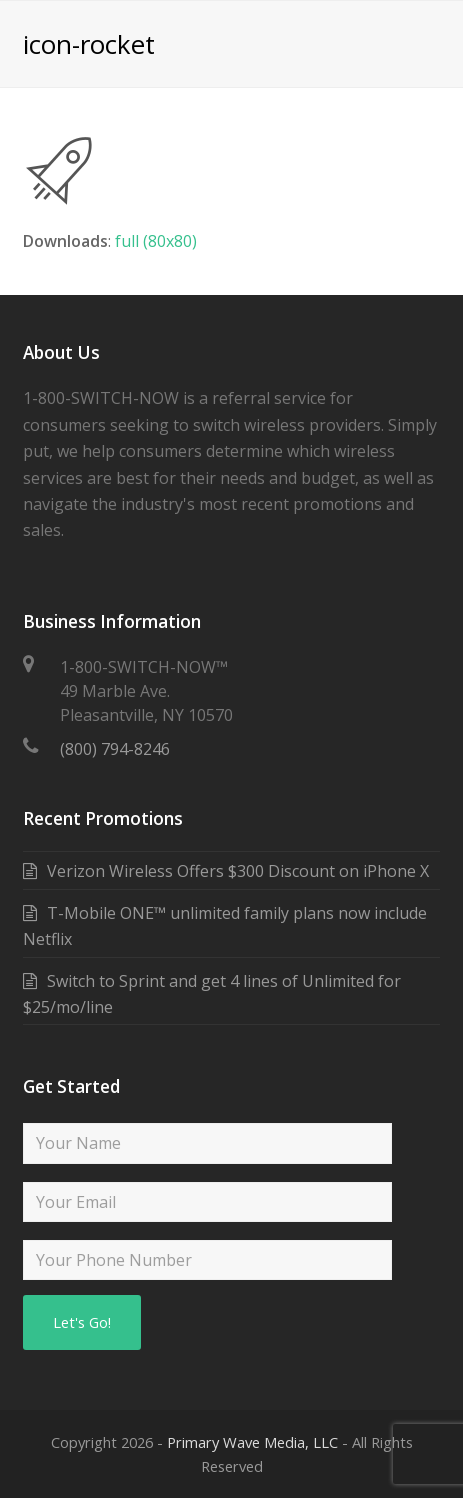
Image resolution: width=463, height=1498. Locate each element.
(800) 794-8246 (115, 749)
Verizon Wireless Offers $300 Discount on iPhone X (238, 871)
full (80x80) (156, 241)
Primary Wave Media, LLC (252, 1442)
